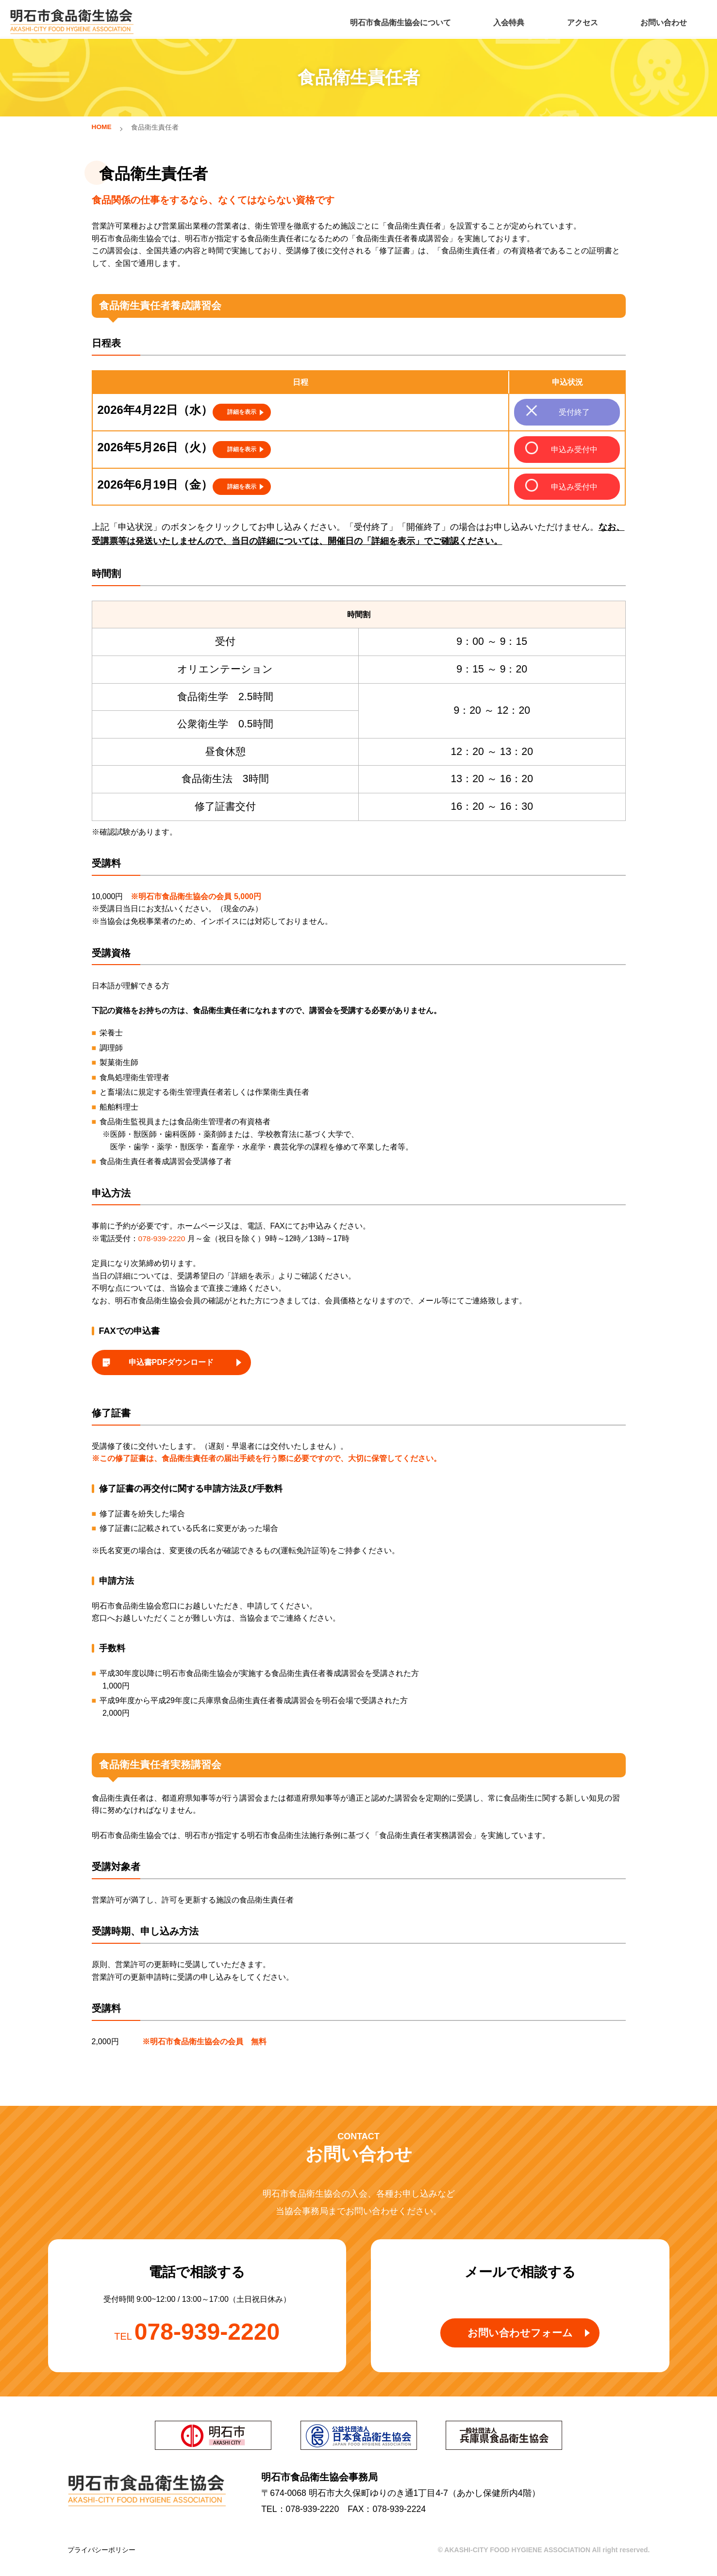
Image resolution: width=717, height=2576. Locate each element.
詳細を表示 (241, 410)
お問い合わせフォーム (520, 2338)
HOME (102, 127)
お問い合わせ (658, 20)
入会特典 (507, 20)
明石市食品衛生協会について (401, 20)
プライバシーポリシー (101, 2555)
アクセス (579, 20)
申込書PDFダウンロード (171, 1365)
